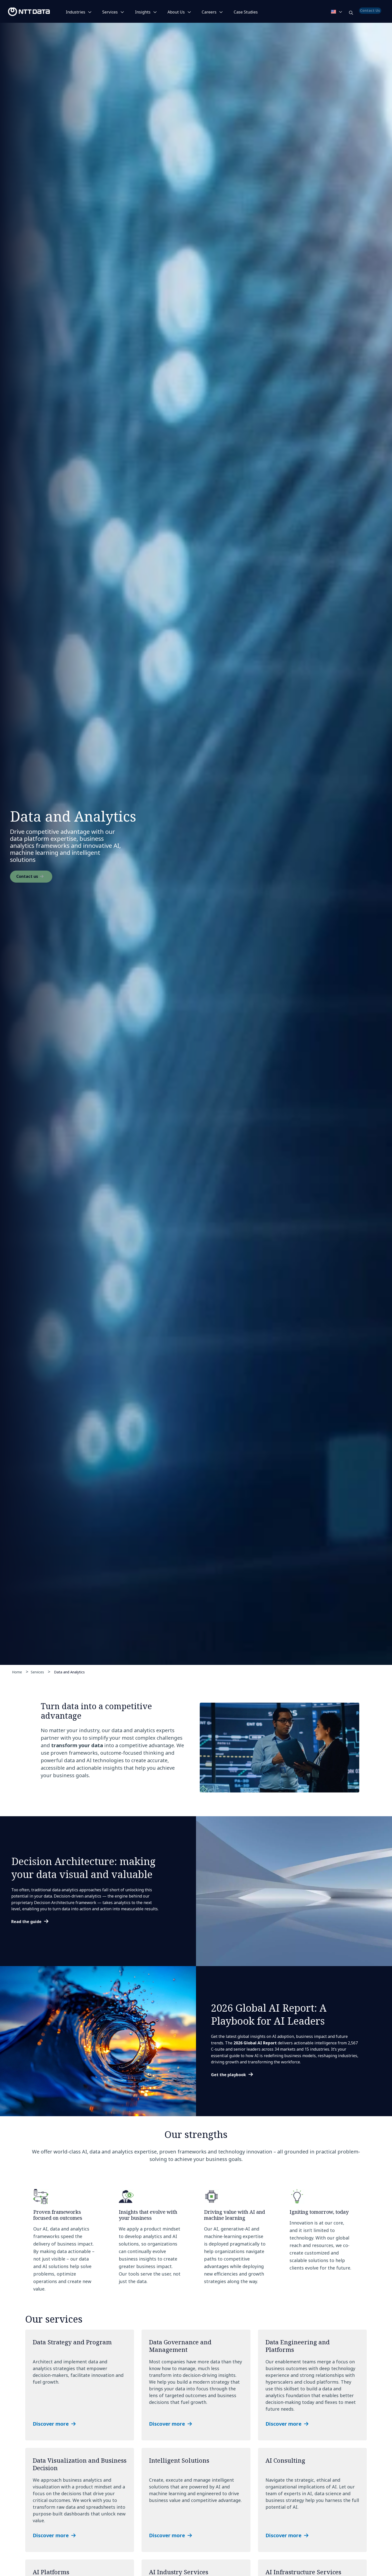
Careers (209, 12)
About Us (176, 12)
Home (17, 1672)
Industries (75, 12)
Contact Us (371, 13)
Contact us (27, 876)
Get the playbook (228, 2074)
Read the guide (26, 1921)
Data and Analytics (69, 1672)
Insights (142, 12)
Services (110, 12)
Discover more (51, 2423)
